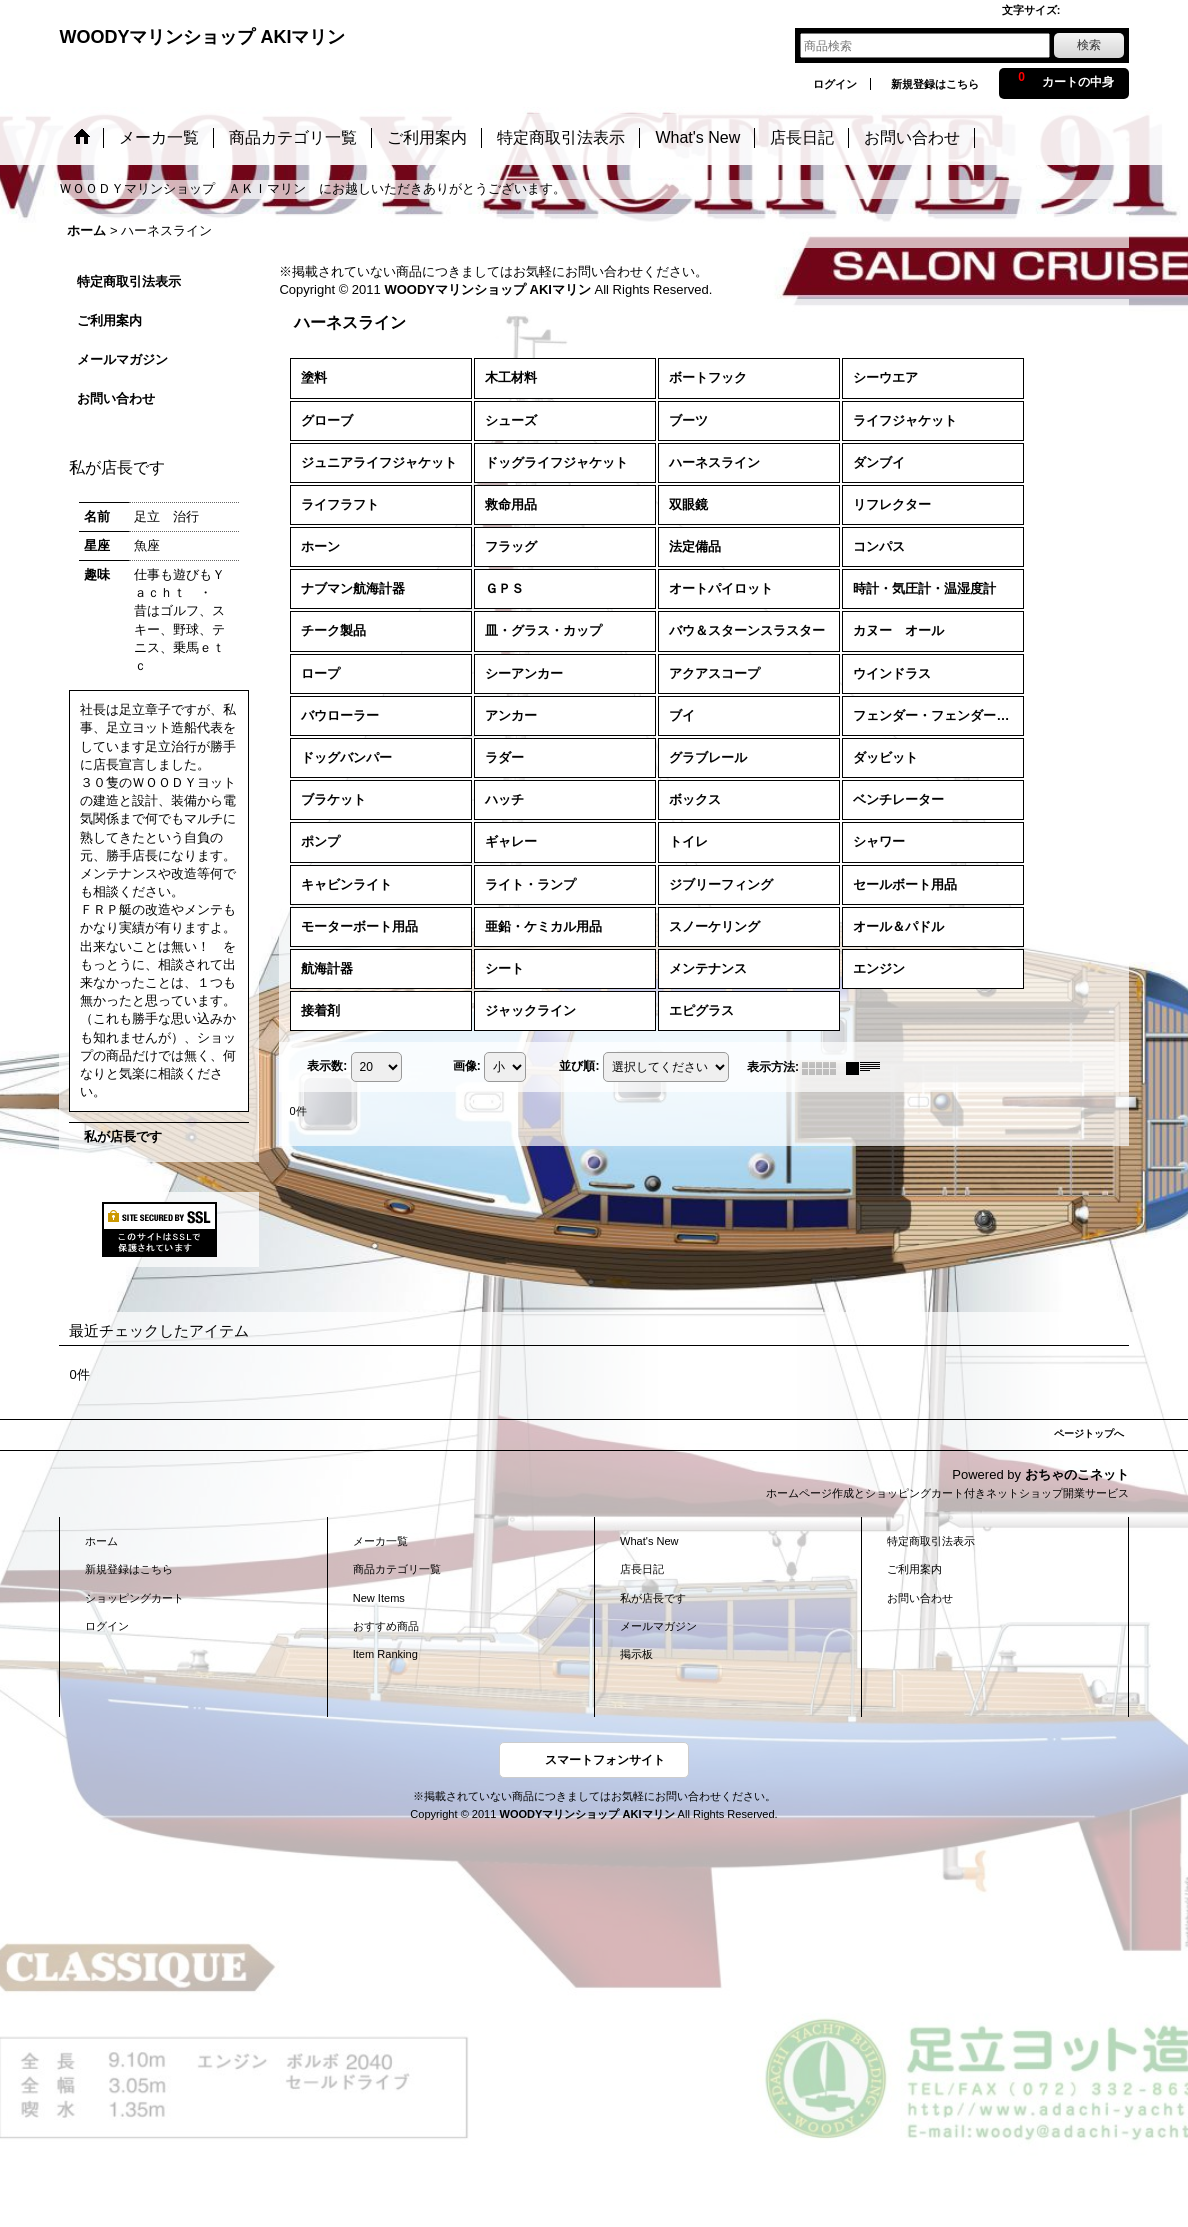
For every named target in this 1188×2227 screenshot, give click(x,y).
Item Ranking (385, 1654)
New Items (379, 1598)
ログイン (835, 84)
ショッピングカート (134, 1598)
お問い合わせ (116, 398)
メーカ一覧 (380, 1541)
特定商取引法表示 (129, 281)
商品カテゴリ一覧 (397, 1569)
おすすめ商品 (386, 1626)
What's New (649, 1541)
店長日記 (642, 1569)
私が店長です (123, 1136)
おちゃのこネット (1077, 1474)
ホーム (101, 1541)
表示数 (327, 1067)
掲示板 (636, 1654)
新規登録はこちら (935, 84)
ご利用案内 (109, 320)
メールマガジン (122, 359)
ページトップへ (1089, 1433)
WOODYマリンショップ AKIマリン (202, 37)
